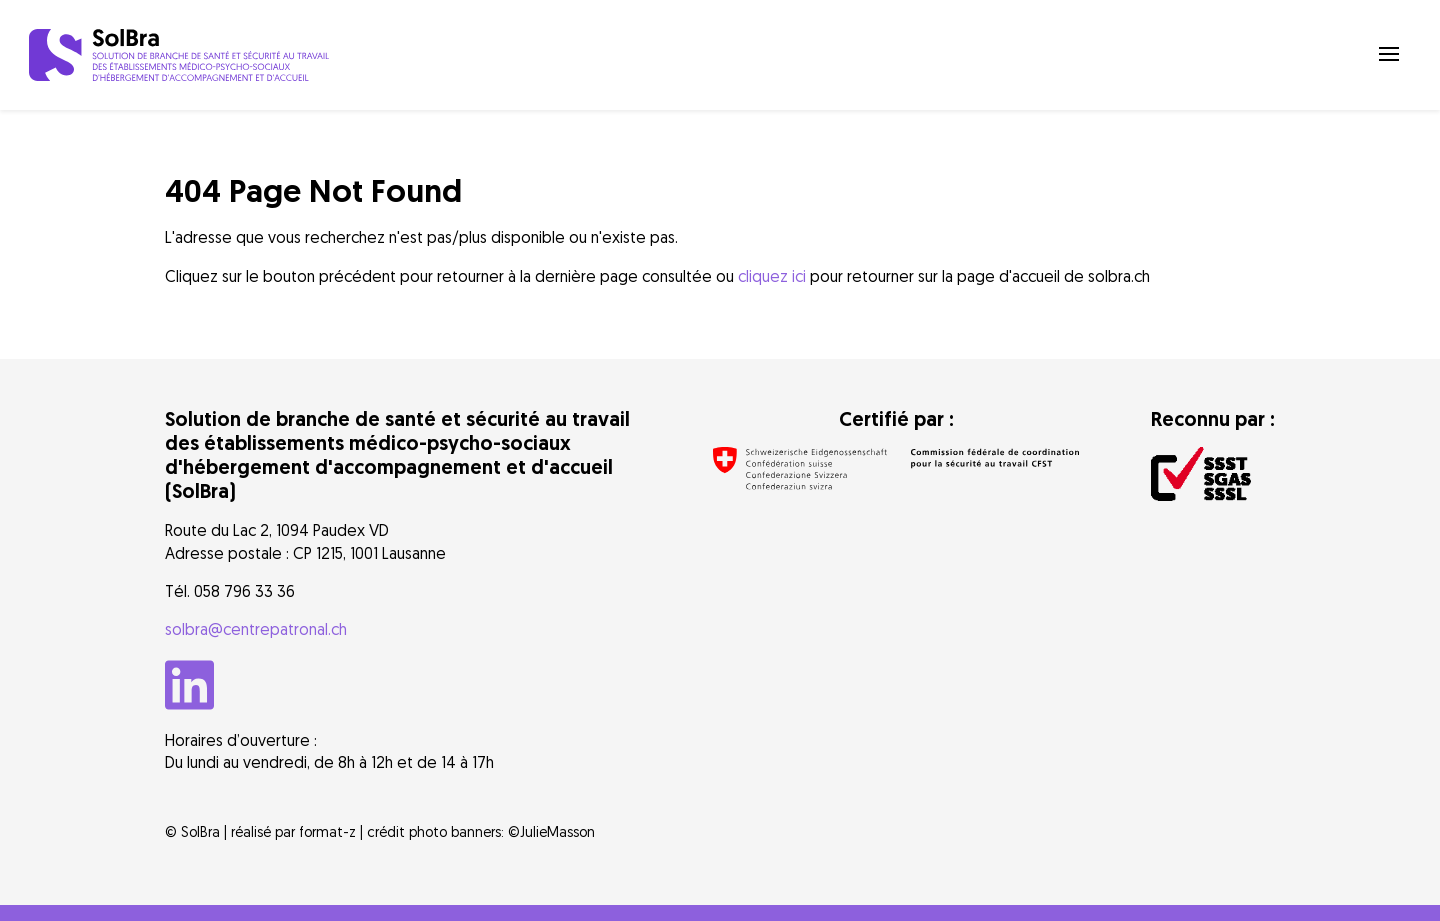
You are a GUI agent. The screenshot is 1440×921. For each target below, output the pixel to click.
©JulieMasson (551, 831)
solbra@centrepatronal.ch (256, 629)
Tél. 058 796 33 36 (230, 591)
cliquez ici (772, 276)
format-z (327, 831)
